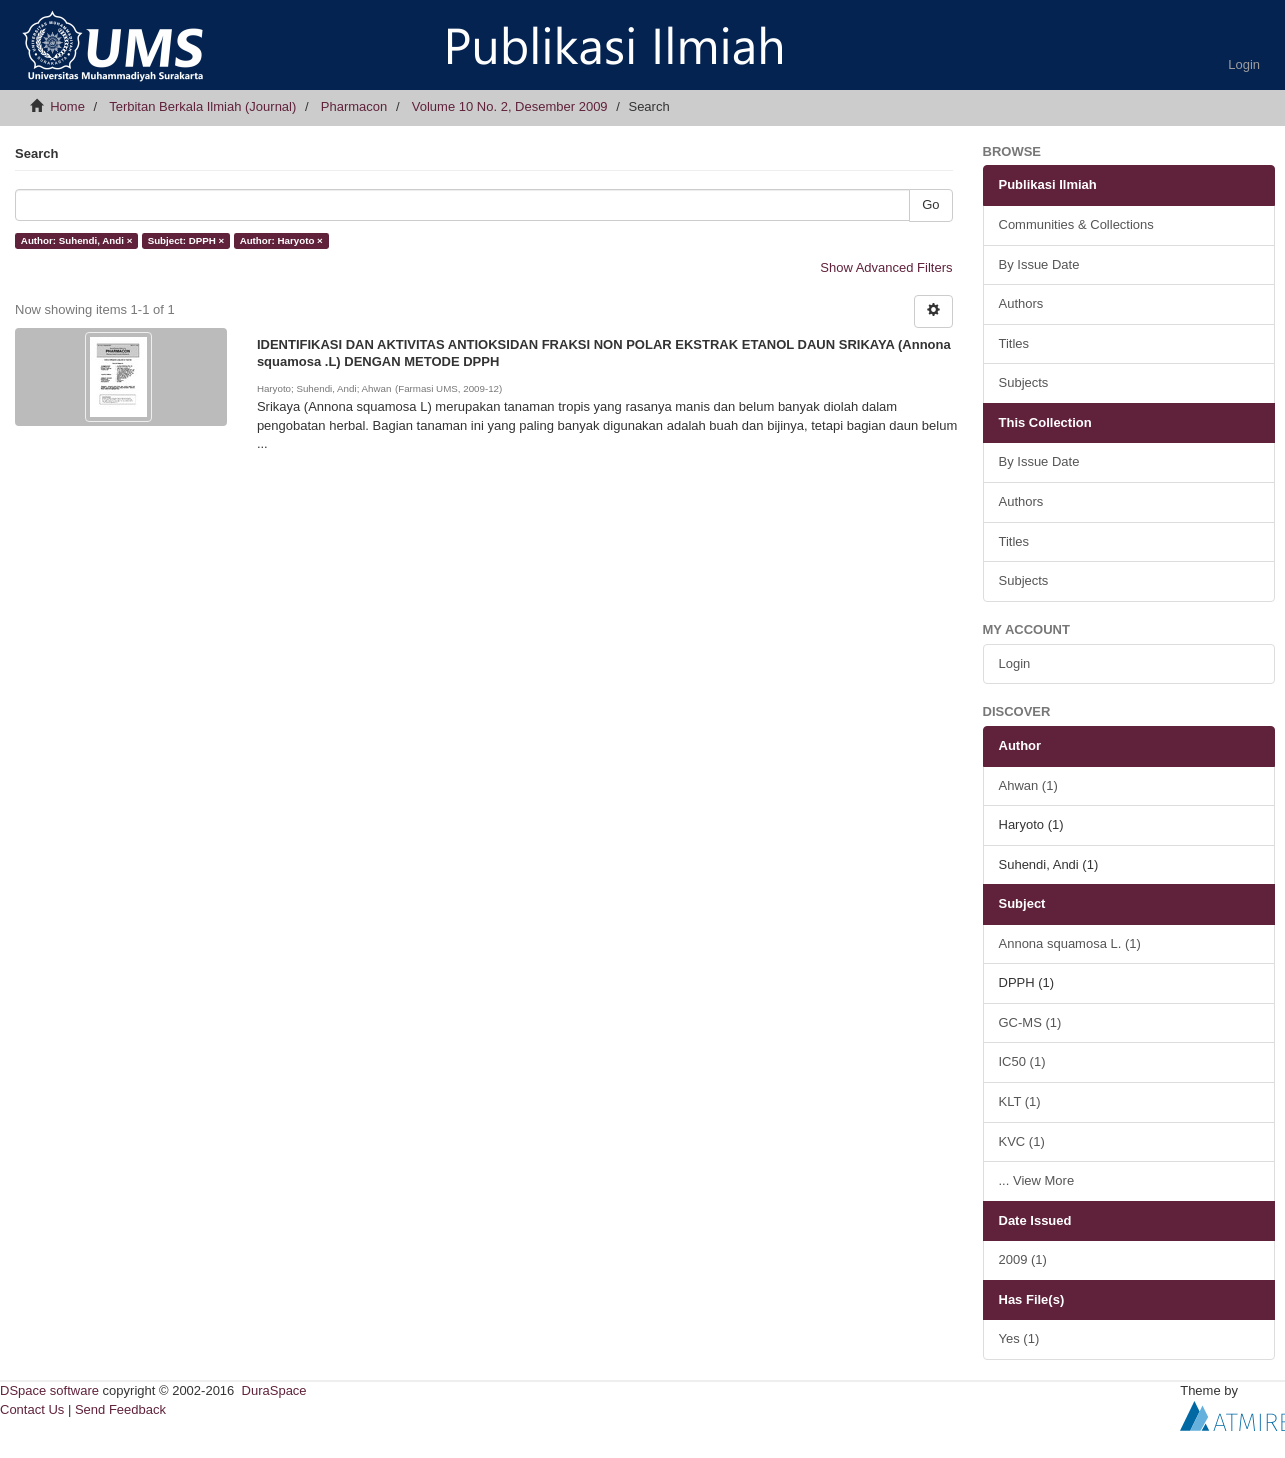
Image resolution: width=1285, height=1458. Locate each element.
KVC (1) (1022, 1141)
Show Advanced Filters (886, 267)
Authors (1021, 303)
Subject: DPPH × (186, 240)
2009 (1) (1023, 1259)
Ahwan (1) (1028, 785)
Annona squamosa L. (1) (1070, 943)
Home (67, 106)
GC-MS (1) (1030, 1022)
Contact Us (32, 1409)
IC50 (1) (1022, 1061)
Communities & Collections (1076, 224)
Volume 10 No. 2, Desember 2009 (510, 106)
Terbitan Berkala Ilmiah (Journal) (202, 106)
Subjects (1024, 382)
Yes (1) (1019, 1338)
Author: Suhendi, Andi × (76, 240)
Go (930, 204)
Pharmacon (354, 106)
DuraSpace (274, 1390)
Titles (1014, 343)
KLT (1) (1020, 1101)
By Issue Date (1039, 264)
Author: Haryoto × (281, 240)
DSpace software (49, 1390)
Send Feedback (120, 1409)
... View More (1037, 1180)
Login (1015, 663)
